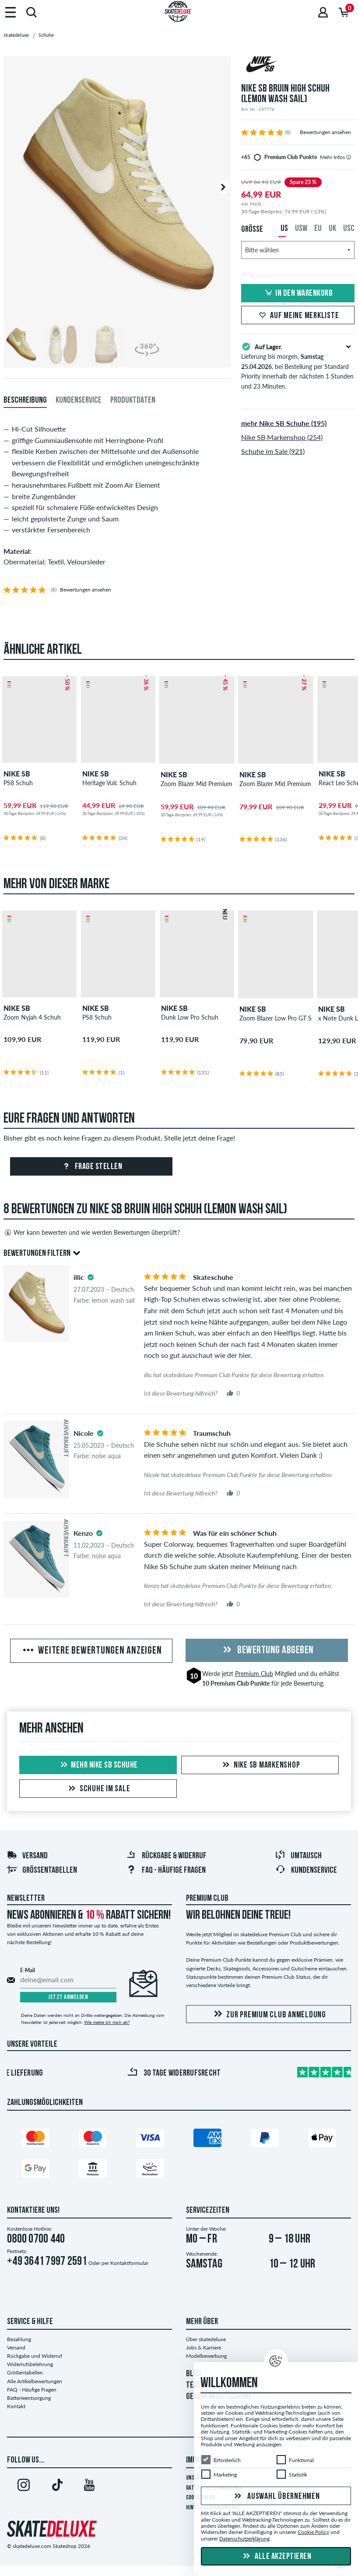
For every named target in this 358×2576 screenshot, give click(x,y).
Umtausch (298, 1856)
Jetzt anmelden (68, 1997)
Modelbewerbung (206, 2356)
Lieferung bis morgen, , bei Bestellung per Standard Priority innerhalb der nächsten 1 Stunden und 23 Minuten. (297, 365)
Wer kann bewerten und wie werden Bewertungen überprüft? (92, 1232)
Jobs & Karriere (203, 2347)
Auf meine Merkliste (297, 316)
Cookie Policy (313, 2532)
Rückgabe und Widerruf (34, 2356)
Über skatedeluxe (206, 2339)
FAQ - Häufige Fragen (166, 1870)
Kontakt (16, 2406)
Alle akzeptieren (276, 2556)
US (284, 228)
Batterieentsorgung (29, 2398)
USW (301, 228)
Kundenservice (306, 1870)
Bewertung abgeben (267, 1650)
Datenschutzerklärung (244, 2538)
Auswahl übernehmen (275, 2496)
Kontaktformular (129, 2263)
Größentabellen (42, 1870)
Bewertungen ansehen (325, 132)
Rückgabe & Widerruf (166, 1856)
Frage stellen (91, 1166)
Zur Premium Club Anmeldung (268, 2014)
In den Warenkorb (298, 293)
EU (318, 228)
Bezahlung (19, 2339)
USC (348, 228)
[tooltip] (348, 157)
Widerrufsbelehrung (30, 2364)
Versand (27, 1856)
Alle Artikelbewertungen (34, 2381)
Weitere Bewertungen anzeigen (91, 1651)
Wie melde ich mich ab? (107, 2022)
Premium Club (254, 1673)
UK (332, 228)
